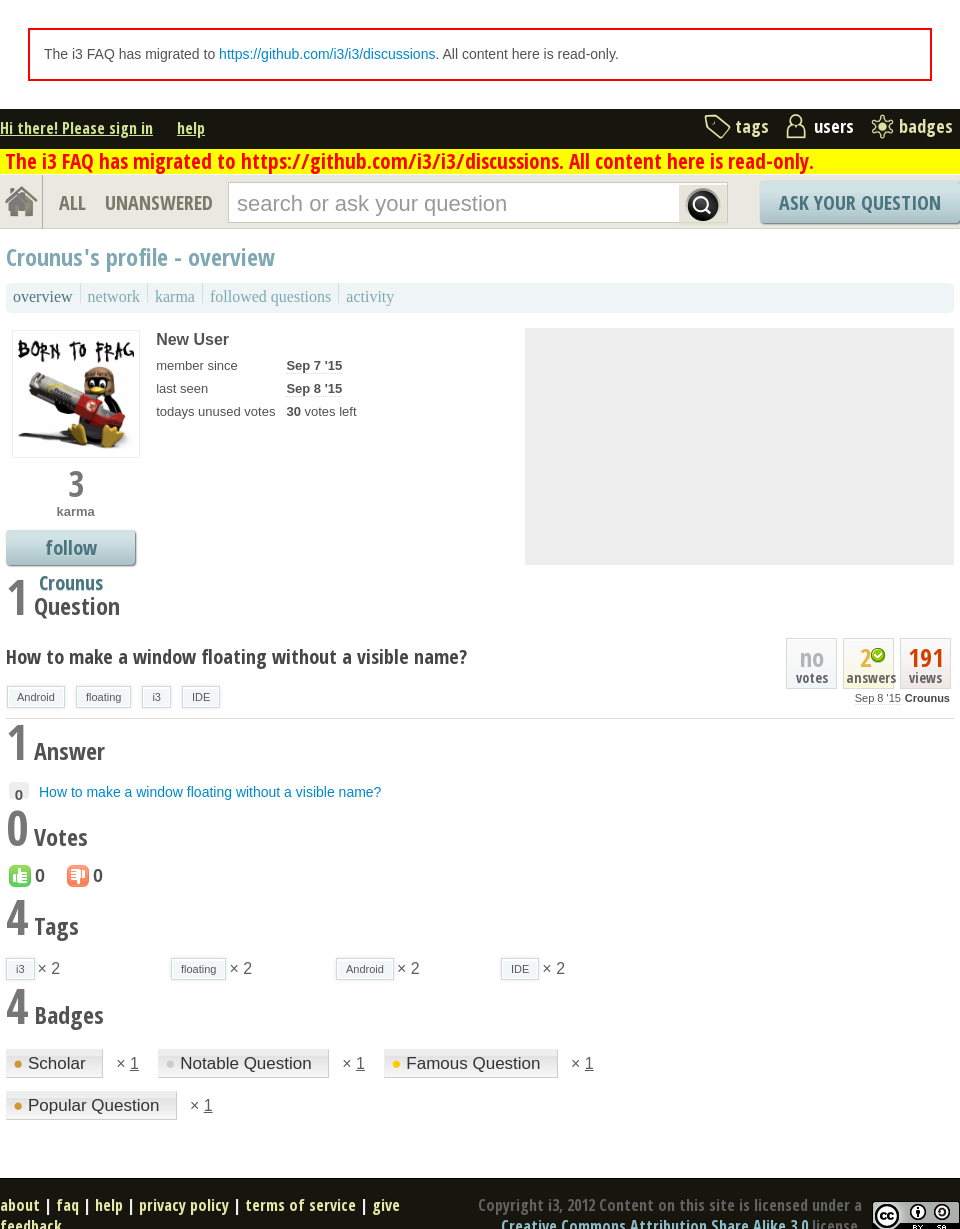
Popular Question (88, 1105)
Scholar (51, 1063)
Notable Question (240, 1063)
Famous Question (468, 1063)
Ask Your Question (860, 202)
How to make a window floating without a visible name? (236, 656)
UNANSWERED (159, 202)
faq (67, 1205)
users (834, 126)
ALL (72, 202)
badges (926, 126)
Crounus (927, 698)
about (20, 1205)
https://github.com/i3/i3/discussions (327, 54)
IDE (201, 697)
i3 (156, 697)
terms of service (300, 1205)
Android (36, 697)
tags (752, 126)
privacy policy (184, 1205)
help (191, 128)
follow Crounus (71, 549)
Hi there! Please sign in (76, 128)
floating (103, 697)
